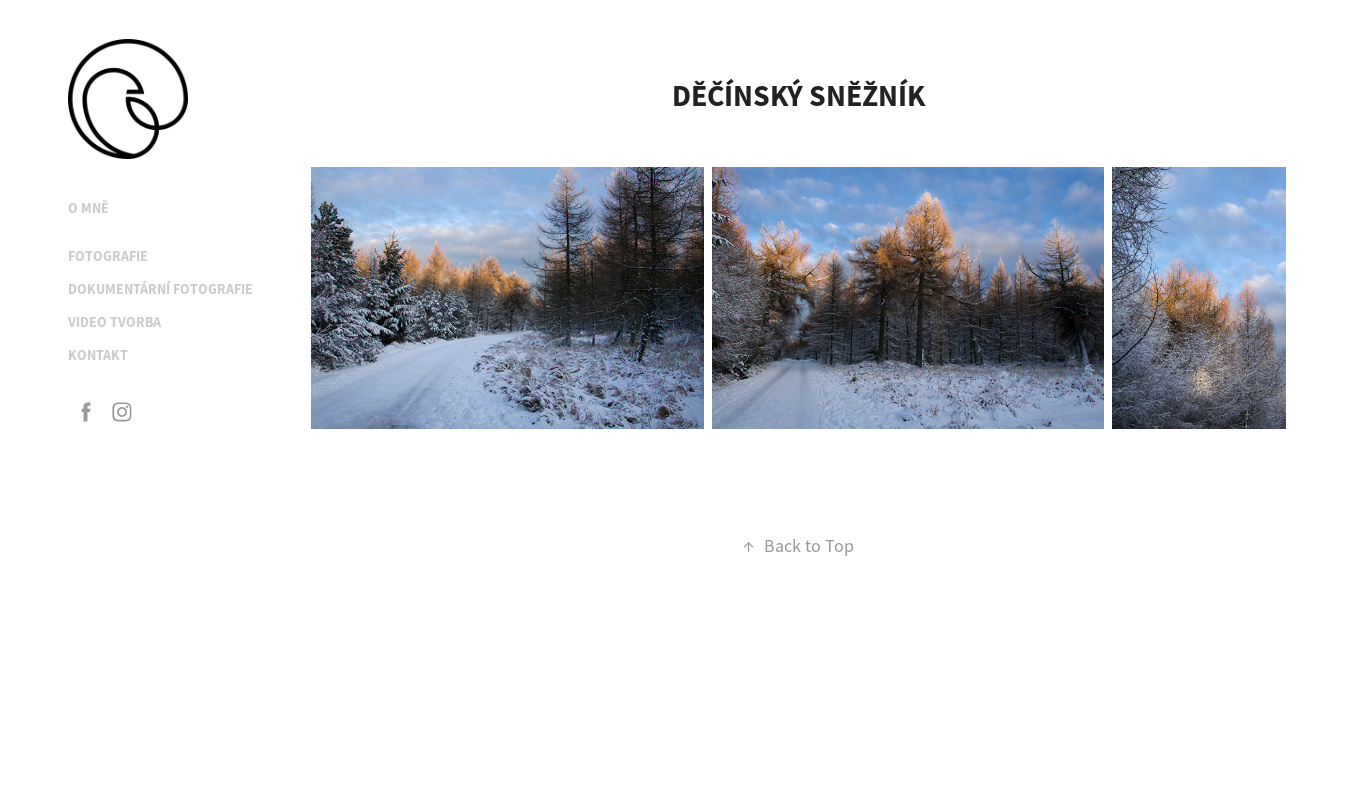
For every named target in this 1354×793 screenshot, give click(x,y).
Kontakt (98, 355)
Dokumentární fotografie (160, 289)
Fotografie (108, 256)
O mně (88, 208)
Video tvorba (114, 322)
